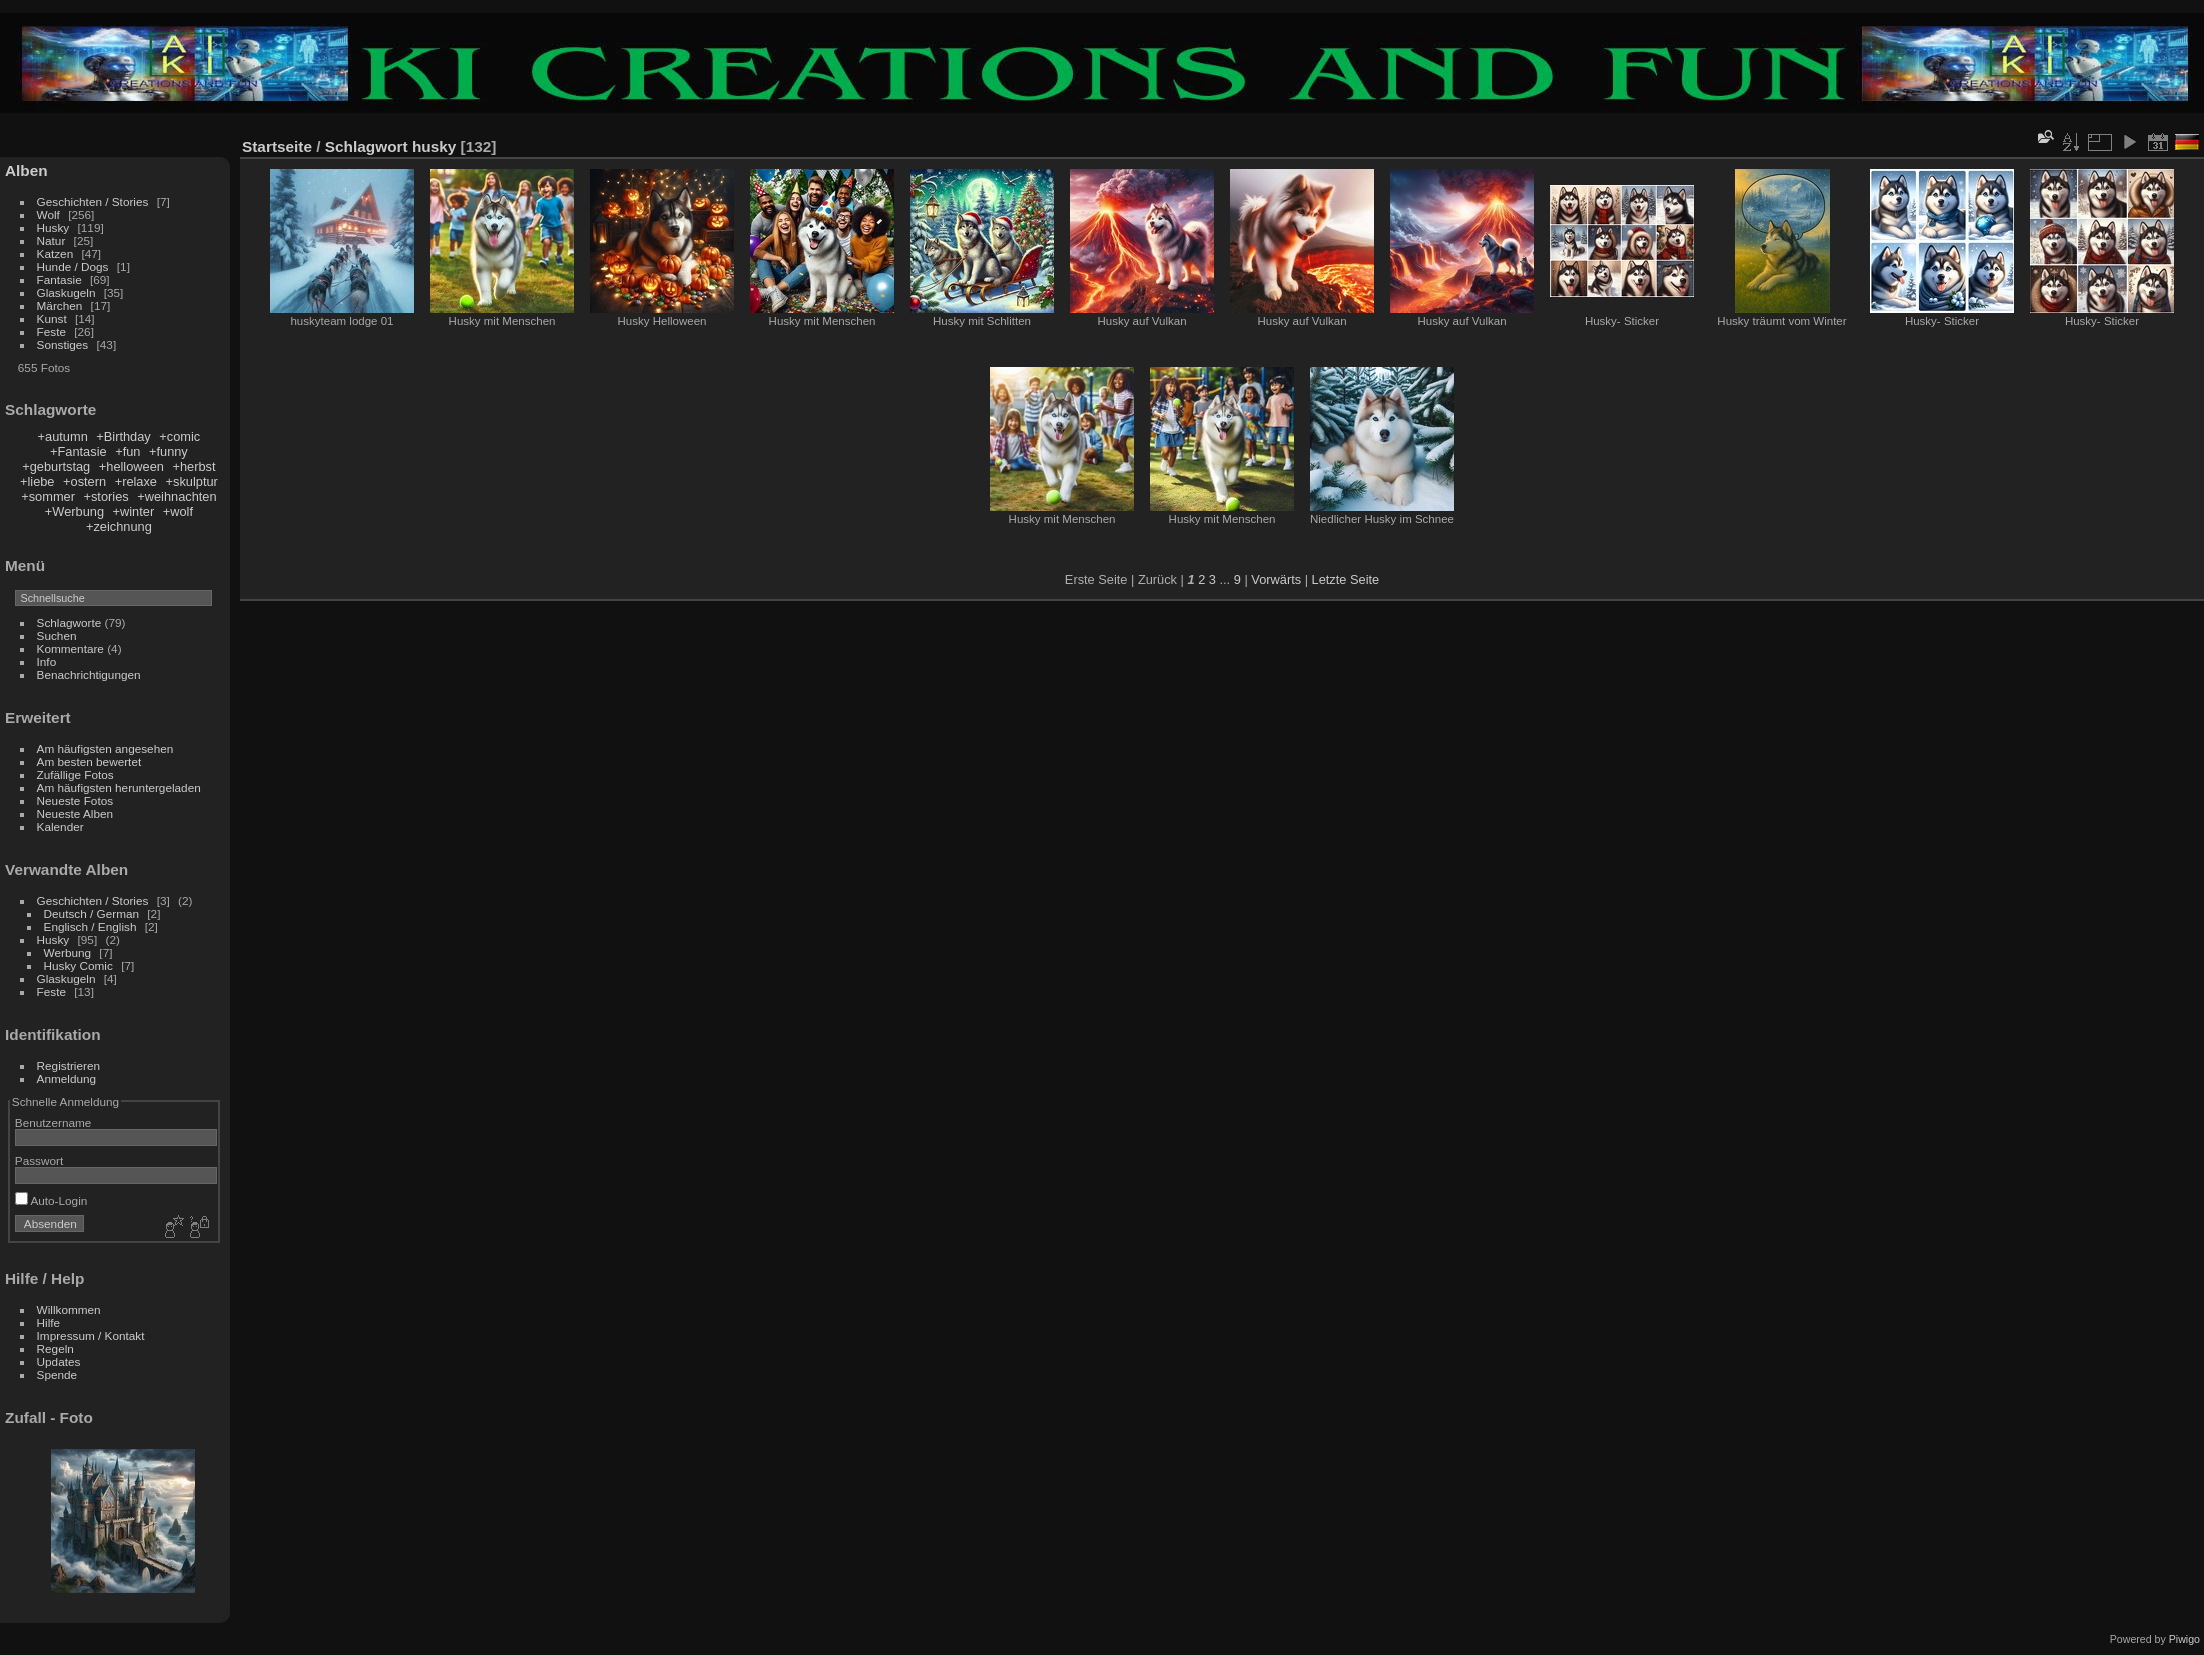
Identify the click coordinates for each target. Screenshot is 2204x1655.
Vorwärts (1276, 579)
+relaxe (136, 481)
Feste (53, 331)
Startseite (277, 146)
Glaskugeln (68, 292)
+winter (134, 511)
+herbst (193, 466)
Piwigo (2184, 1639)
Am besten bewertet (89, 761)
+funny (168, 451)
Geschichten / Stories (93, 201)
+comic (179, 436)
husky (434, 146)
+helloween (131, 466)
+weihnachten (176, 496)
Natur (53, 240)
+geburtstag (56, 466)
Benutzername (53, 1122)
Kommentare (70, 648)
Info (47, 661)
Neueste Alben (75, 813)
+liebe (37, 481)
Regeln (55, 1348)
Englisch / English (90, 926)
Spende (57, 1374)
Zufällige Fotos (75, 774)
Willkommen (69, 1309)
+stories (105, 496)
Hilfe (49, 1322)
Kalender (60, 826)
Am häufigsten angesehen (105, 748)
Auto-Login (51, 1200)
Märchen (61, 305)
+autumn (63, 436)
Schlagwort (366, 146)
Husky (53, 227)
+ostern (84, 481)
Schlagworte (69, 622)
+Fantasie (78, 451)
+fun (127, 451)
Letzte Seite (1346, 579)
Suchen (57, 635)
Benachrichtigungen (89, 674)
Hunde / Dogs (73, 266)
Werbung (69, 952)
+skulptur (192, 481)
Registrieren (68, 1065)
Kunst (52, 318)
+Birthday (123, 436)
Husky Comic (78, 965)
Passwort (39, 1160)
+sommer (48, 496)
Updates (59, 1361)
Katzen (57, 253)
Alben (26, 170)
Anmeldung (67, 1078)
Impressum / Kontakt (91, 1335)
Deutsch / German (91, 913)
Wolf (48, 214)
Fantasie (61, 279)
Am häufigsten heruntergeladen (119, 787)
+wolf (178, 511)
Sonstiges (64, 344)
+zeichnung (119, 526)
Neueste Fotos (75, 800)
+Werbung (74, 511)
